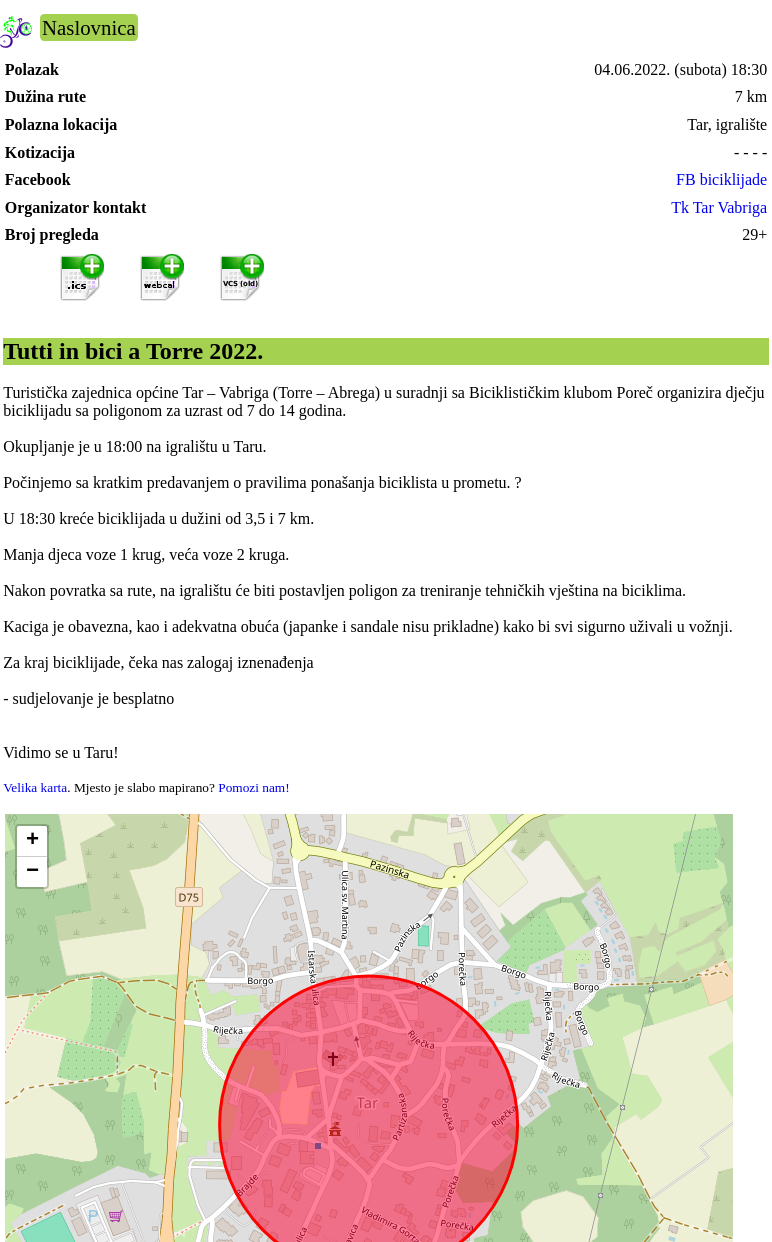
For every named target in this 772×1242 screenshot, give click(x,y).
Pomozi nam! (253, 787)
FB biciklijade (721, 179)
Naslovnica (89, 27)
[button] (32, 841)
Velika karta (35, 787)
